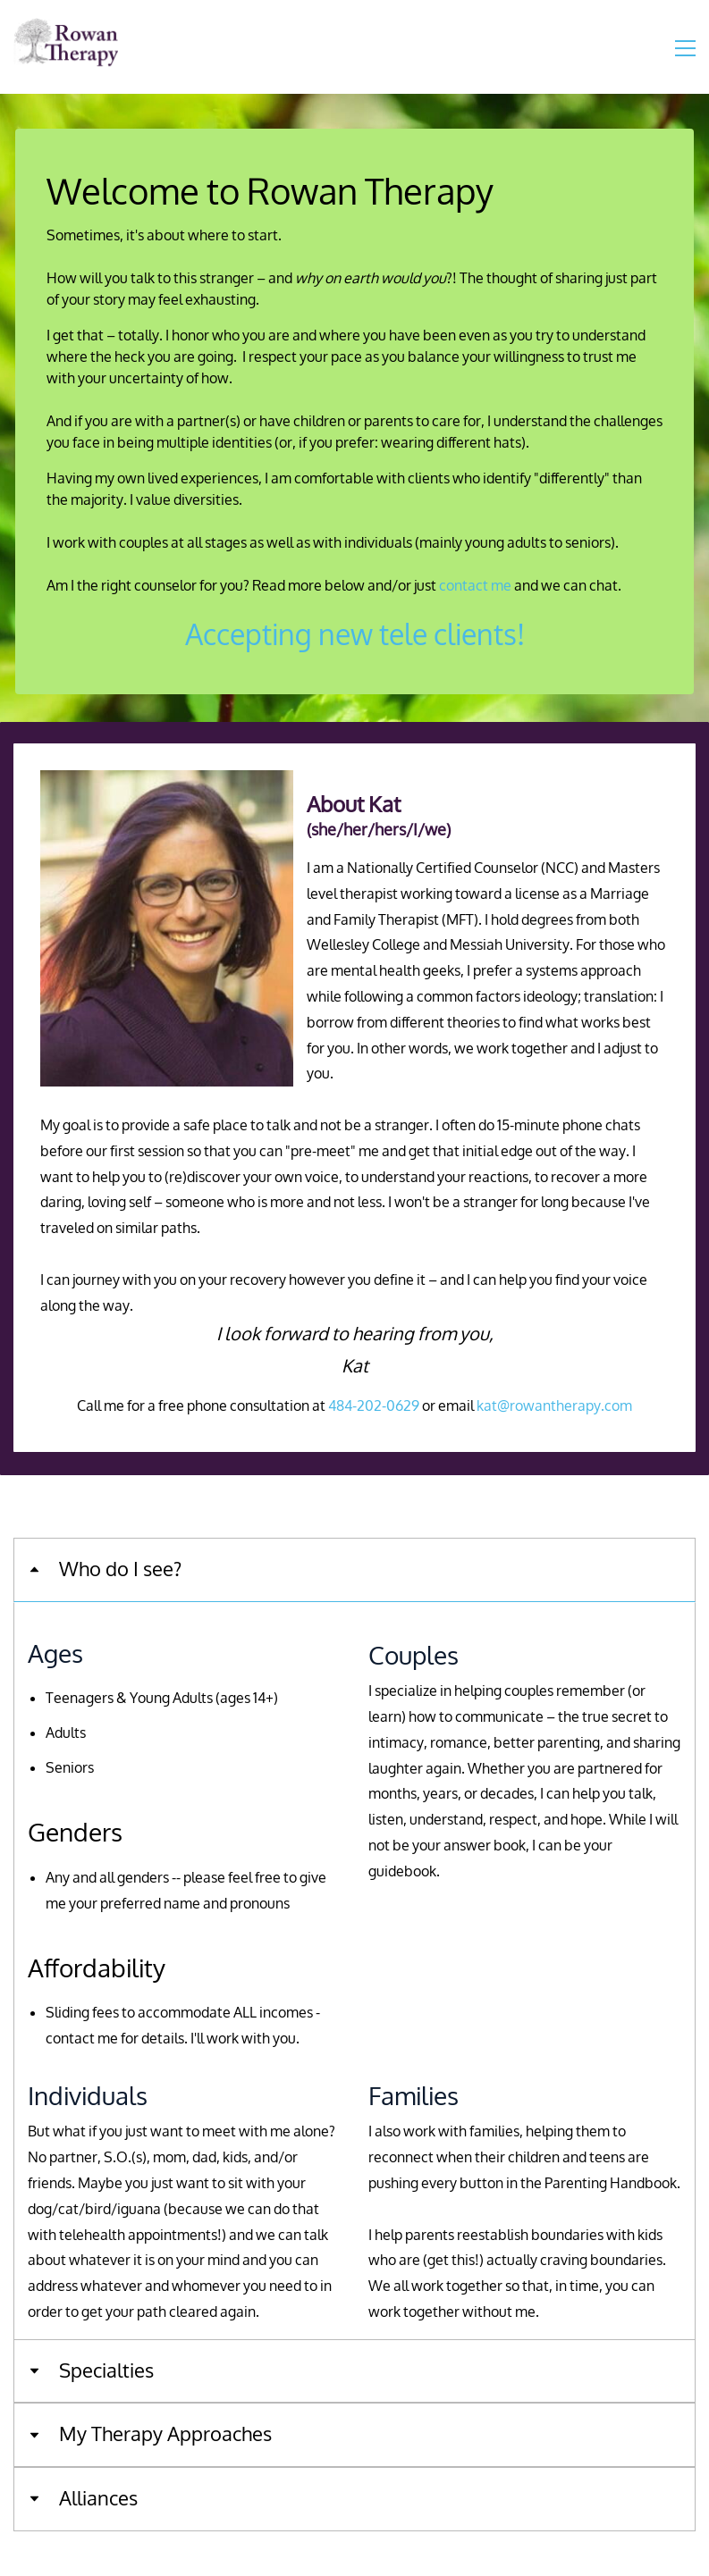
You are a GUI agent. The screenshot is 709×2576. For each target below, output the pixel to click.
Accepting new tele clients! (355, 636)
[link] (166, 782)
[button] (354, 1570)
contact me (475, 585)
